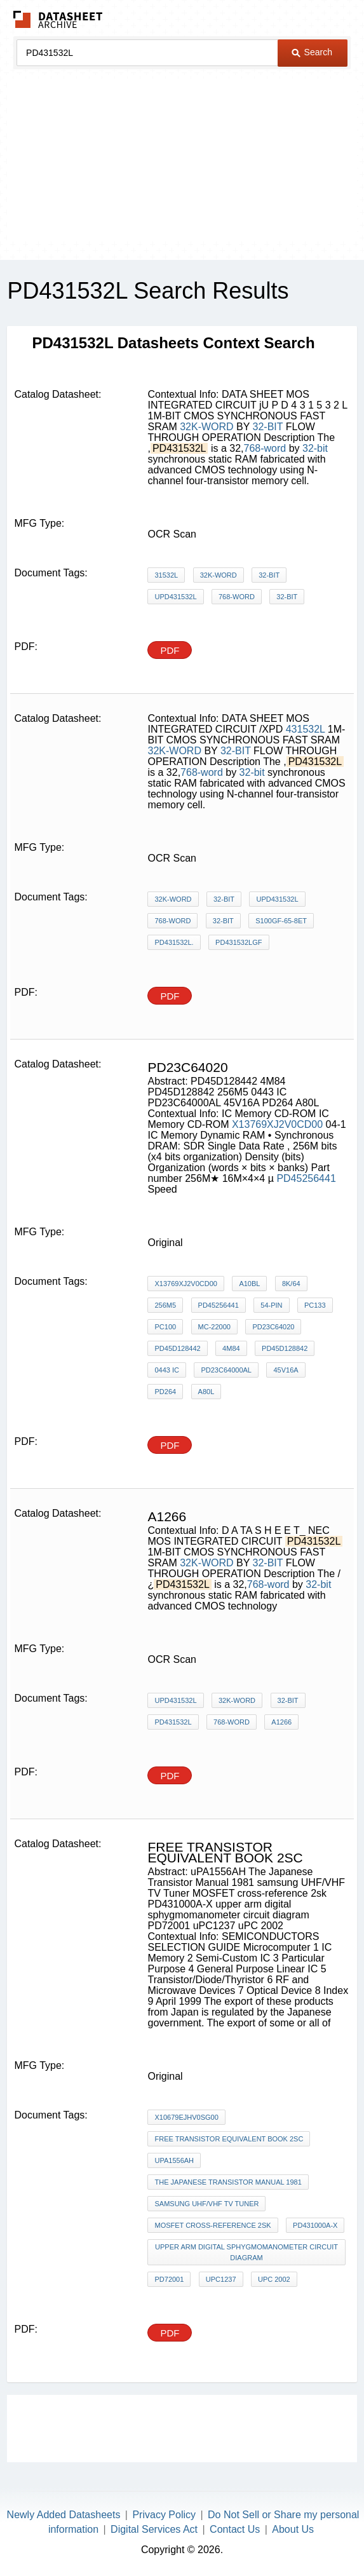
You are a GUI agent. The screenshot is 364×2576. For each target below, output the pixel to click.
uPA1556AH (174, 2160)
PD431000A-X (315, 2225)
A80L (206, 1391)
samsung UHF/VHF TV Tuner (206, 2203)
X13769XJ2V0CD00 (277, 1124)
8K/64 (291, 1283)
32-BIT (268, 426)
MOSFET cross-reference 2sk (212, 2225)
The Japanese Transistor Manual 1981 (227, 2182)
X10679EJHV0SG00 (186, 2117)
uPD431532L (175, 596)
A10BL (249, 1283)
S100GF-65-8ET (281, 921)
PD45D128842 (284, 1348)
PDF (169, 650)
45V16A (285, 1370)
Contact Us (235, 2529)
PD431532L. (173, 942)
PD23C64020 (273, 1327)
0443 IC (166, 1370)
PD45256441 (305, 1178)
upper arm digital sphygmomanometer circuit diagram (246, 2252)
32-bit (315, 448)
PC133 (315, 1305)
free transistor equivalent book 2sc (228, 2139)
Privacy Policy (164, 2514)
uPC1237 (221, 2279)
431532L (305, 729)
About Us (293, 2529)
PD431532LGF (238, 942)
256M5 (165, 1305)
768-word (264, 448)
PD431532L (172, 1722)
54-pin (271, 1305)
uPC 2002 (274, 2279)
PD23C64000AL (226, 1370)
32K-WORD (206, 426)
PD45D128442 (177, 1348)
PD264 (165, 1391)
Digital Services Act (154, 2529)
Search (312, 52)
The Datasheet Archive (58, 19)
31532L (166, 575)
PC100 (165, 1327)
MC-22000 (214, 1327)
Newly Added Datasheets (64, 2514)
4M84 (231, 1348)
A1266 (281, 1722)
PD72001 (169, 2279)
